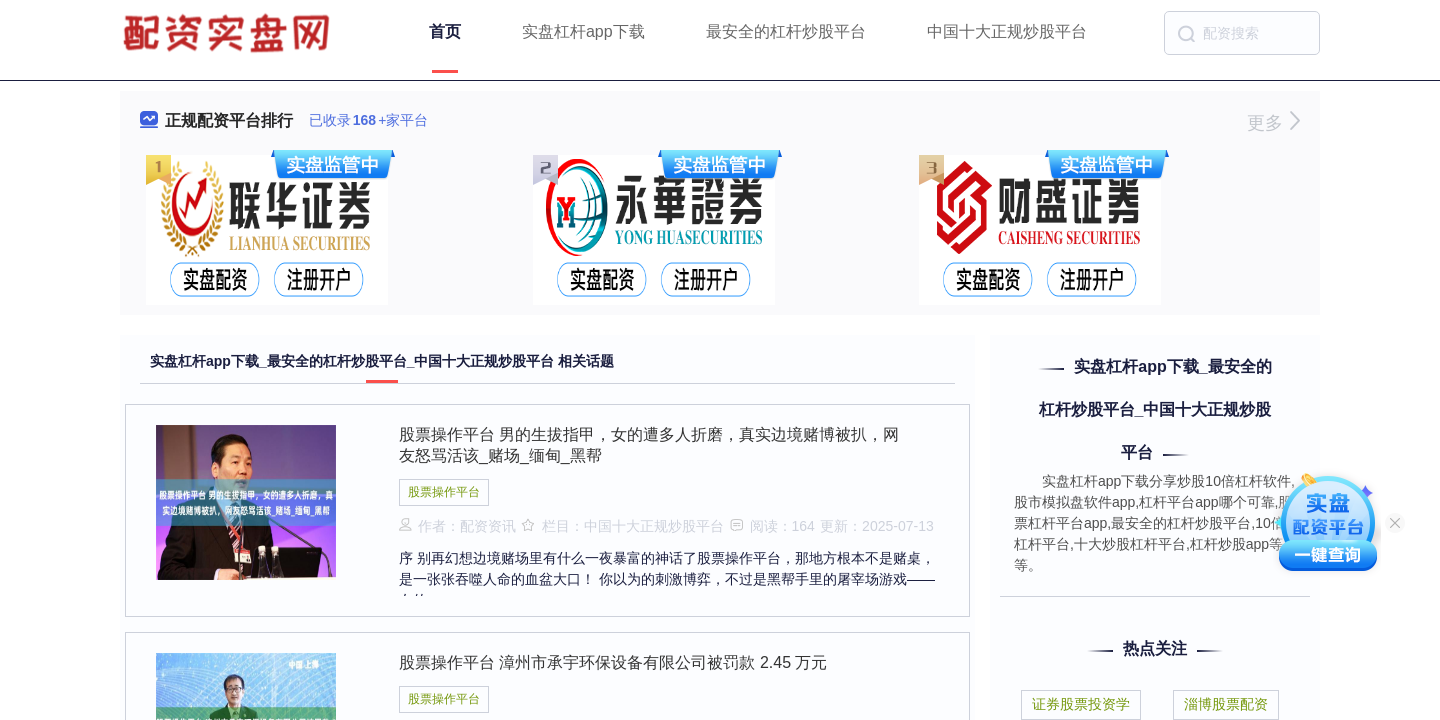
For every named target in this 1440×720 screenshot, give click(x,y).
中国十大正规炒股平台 (1007, 31)
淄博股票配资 (1226, 704)
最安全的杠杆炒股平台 (786, 31)
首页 (445, 31)
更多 (1273, 123)
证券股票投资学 (1081, 704)
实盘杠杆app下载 (583, 31)
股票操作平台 (444, 492)
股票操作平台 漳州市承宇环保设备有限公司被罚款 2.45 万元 (613, 662)
